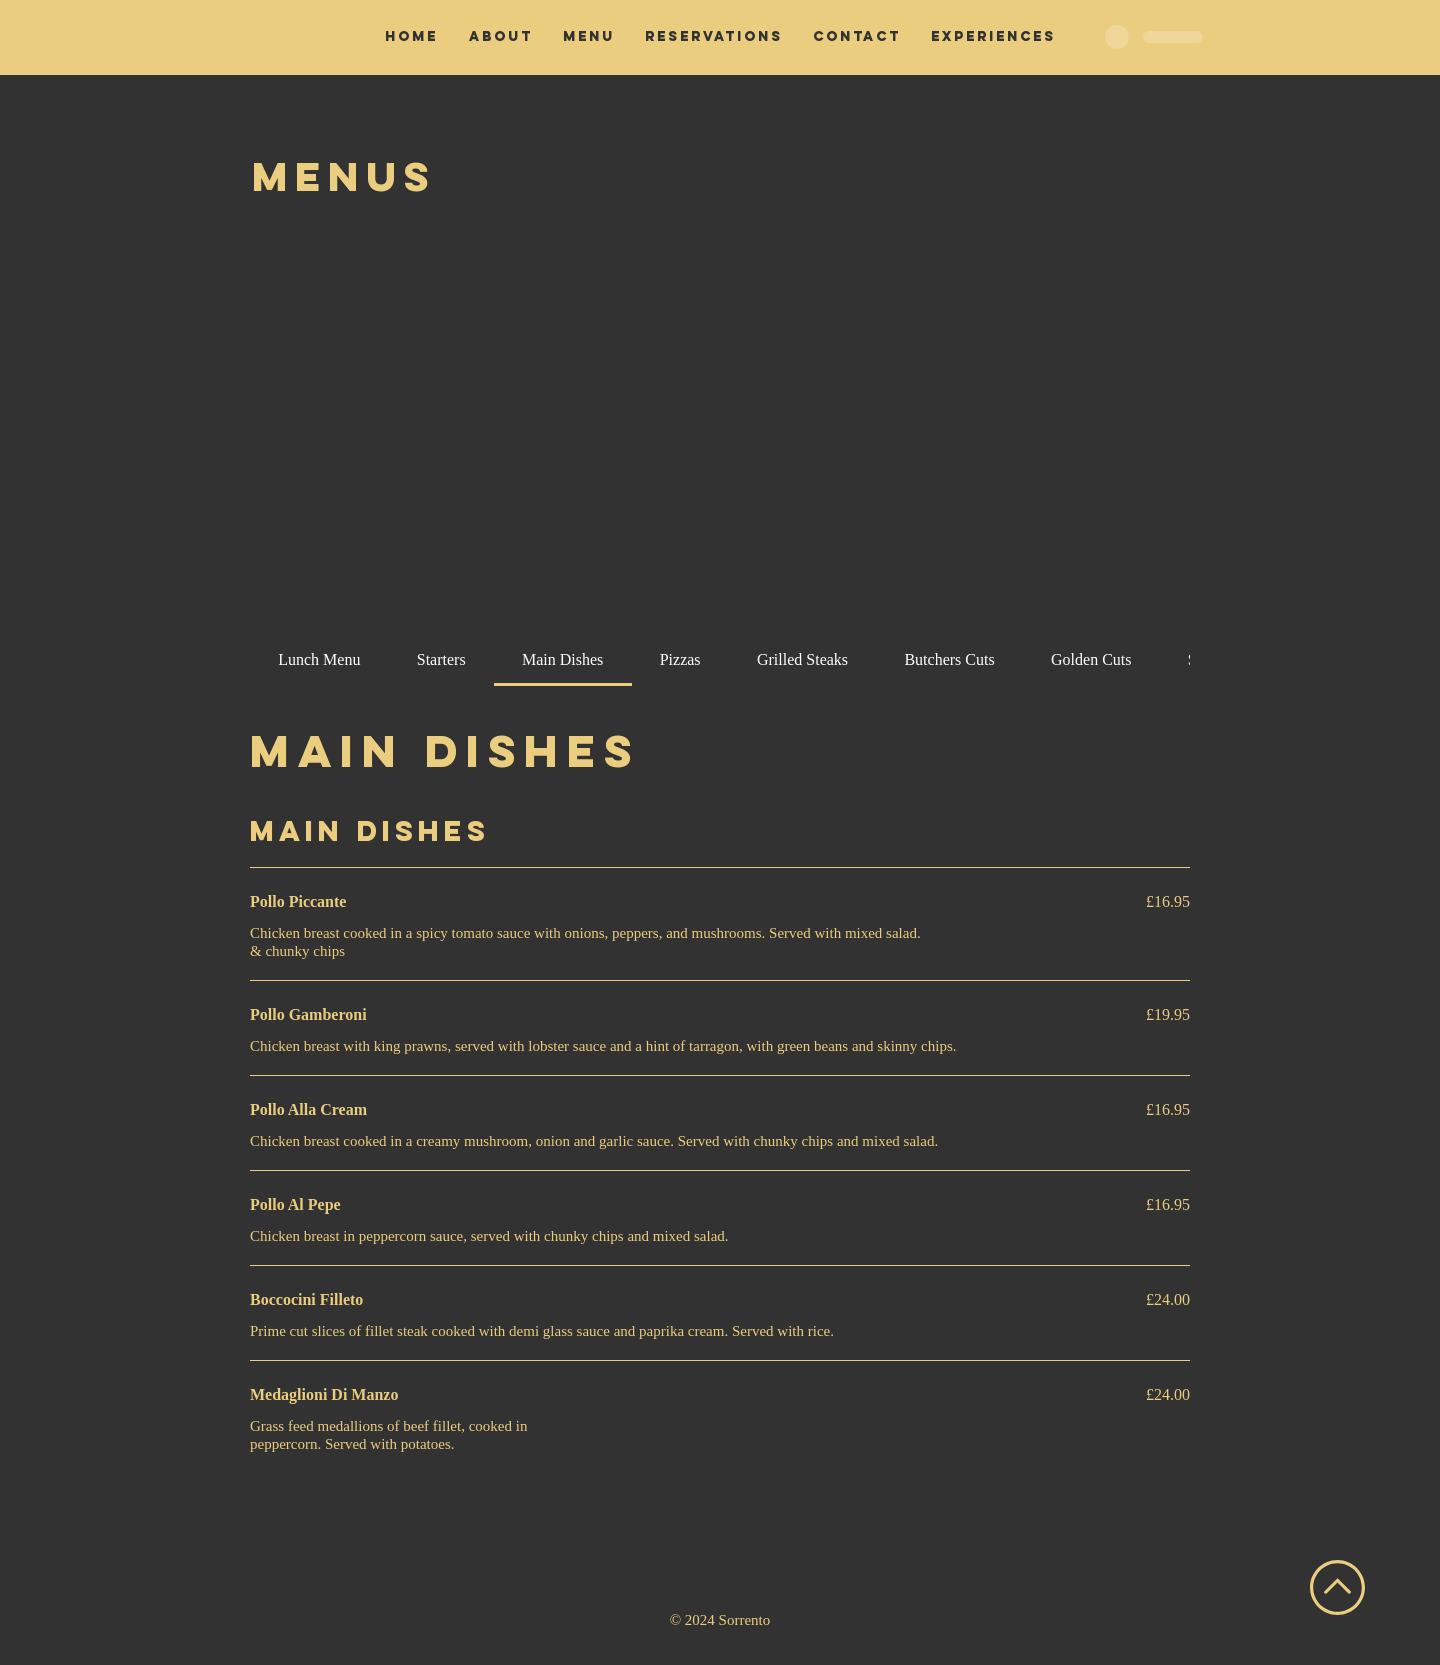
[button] (589, 37)
